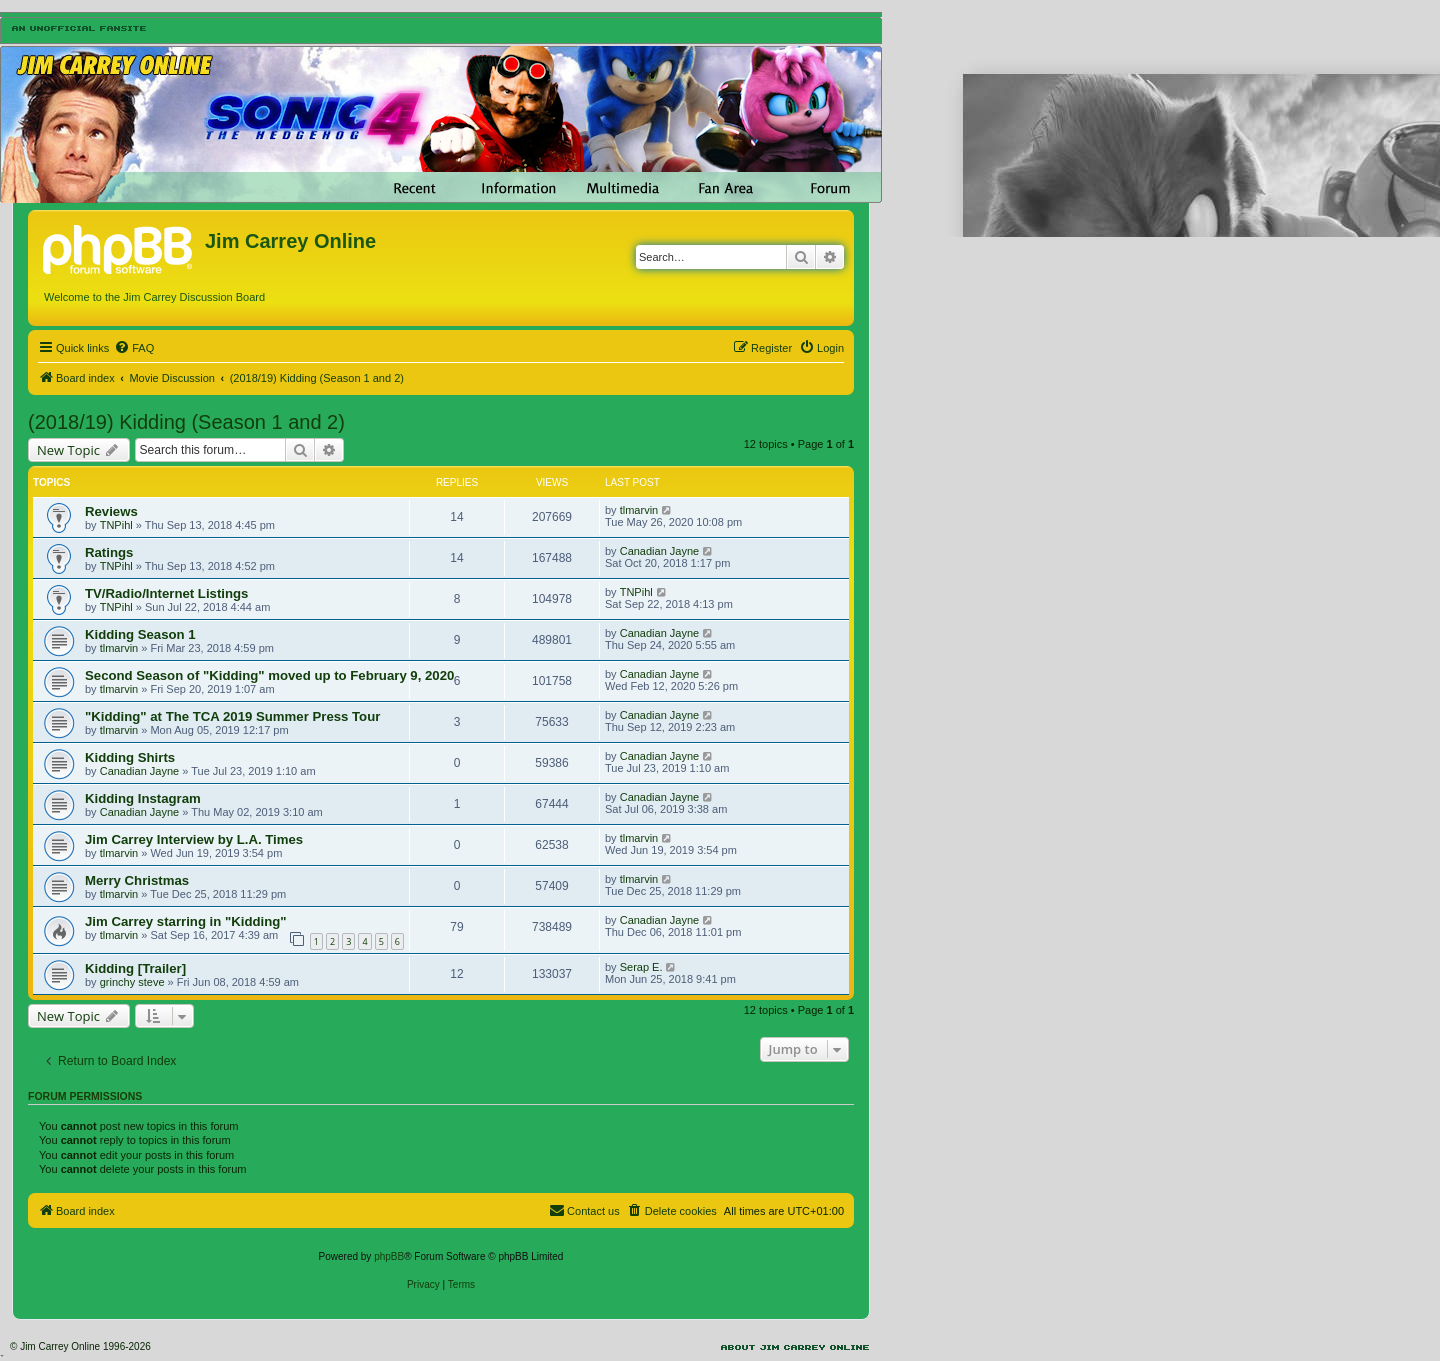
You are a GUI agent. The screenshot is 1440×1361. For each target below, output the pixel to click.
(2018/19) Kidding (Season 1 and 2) (186, 422)
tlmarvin (639, 510)
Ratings (109, 552)
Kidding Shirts (130, 757)
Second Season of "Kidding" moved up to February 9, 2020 (269, 675)
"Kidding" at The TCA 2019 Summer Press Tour (232, 716)
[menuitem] (134, 348)
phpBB (389, 1256)
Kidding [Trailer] (135, 968)
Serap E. (641, 967)
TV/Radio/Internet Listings (166, 593)
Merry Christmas (137, 880)
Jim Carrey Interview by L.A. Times (194, 839)
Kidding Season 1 (140, 634)
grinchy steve (132, 982)
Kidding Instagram (143, 798)
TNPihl (116, 525)
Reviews (111, 511)
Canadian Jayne (660, 551)
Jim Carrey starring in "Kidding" (186, 921)
